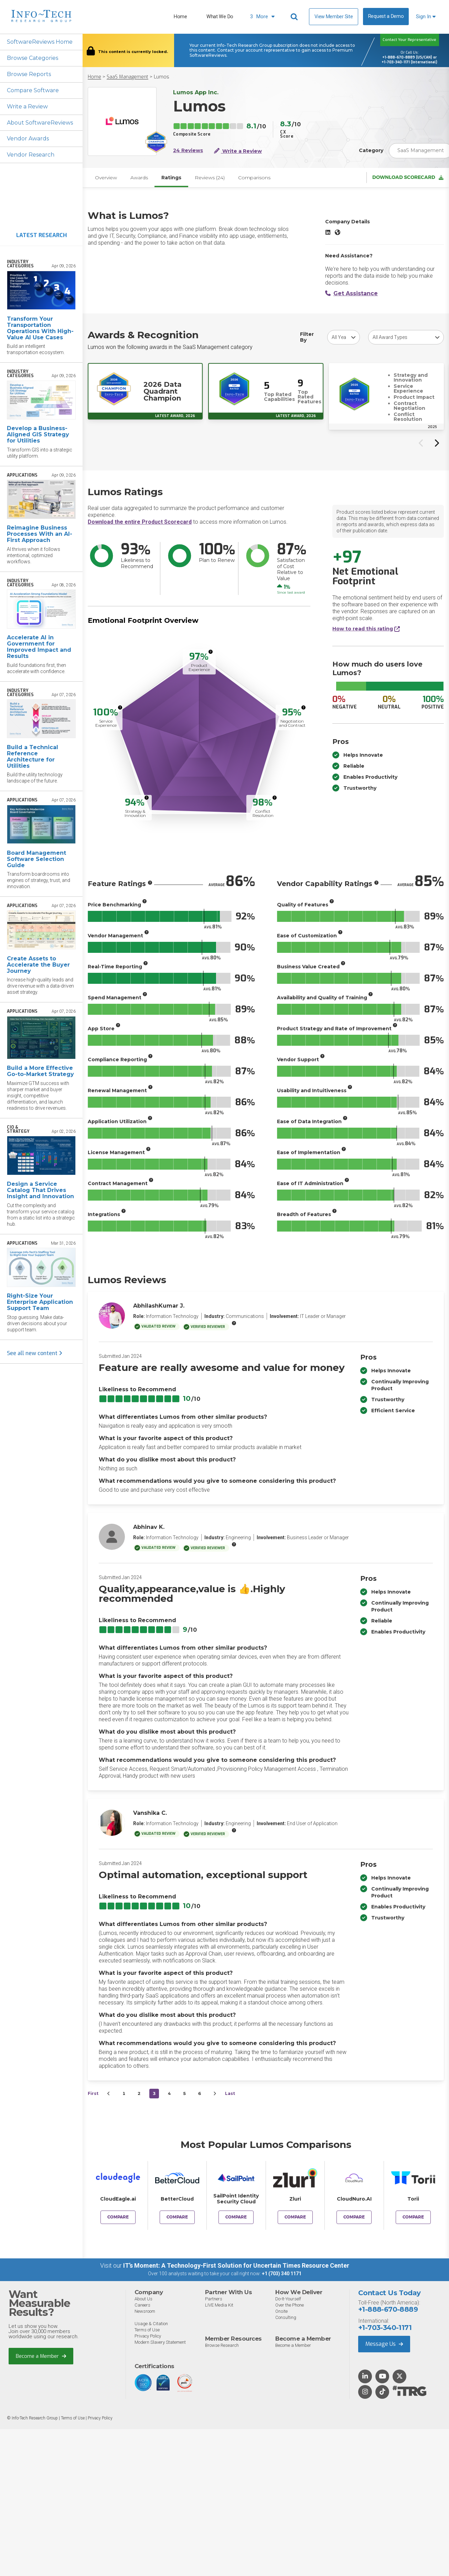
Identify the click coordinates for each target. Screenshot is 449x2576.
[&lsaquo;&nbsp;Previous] (109, 2094)
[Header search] (295, 17)
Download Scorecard (407, 178)
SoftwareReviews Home (40, 42)
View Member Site (333, 16)
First (93, 2093)
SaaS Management (127, 77)
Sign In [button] (426, 17)
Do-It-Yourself (288, 2298)
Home (180, 17)
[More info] (211, 652)
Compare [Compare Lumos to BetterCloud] (177, 2217)
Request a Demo (386, 16)
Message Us (384, 2344)
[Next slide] (436, 443)
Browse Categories (32, 58)
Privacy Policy (148, 2336)
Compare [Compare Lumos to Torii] (413, 2217)
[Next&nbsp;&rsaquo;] (215, 2094)
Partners (213, 2298)
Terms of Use (147, 2329)
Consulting (285, 2317)
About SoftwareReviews (40, 122)
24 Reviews (188, 150)
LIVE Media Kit (219, 2305)
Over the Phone (289, 2305)
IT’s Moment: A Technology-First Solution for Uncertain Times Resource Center (236, 2265)
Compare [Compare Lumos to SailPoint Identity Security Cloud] (236, 2217)
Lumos (161, 77)
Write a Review (27, 106)
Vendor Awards (28, 139)
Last (230, 2093)
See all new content (34, 1353)
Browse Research (222, 2345)
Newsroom (145, 2311)
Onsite (281, 2311)
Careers (142, 2305)
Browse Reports (29, 74)
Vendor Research (30, 155)
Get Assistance (351, 293)
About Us (143, 2298)
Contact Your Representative (409, 39)
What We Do (219, 17)
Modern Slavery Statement (160, 2342)
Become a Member (41, 2355)
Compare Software (33, 90)
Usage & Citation (151, 2323)
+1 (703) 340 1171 (281, 2274)
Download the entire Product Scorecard (140, 522)
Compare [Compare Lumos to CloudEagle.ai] (118, 2217)
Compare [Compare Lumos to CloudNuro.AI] (354, 2217)
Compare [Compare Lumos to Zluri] (295, 2217)
